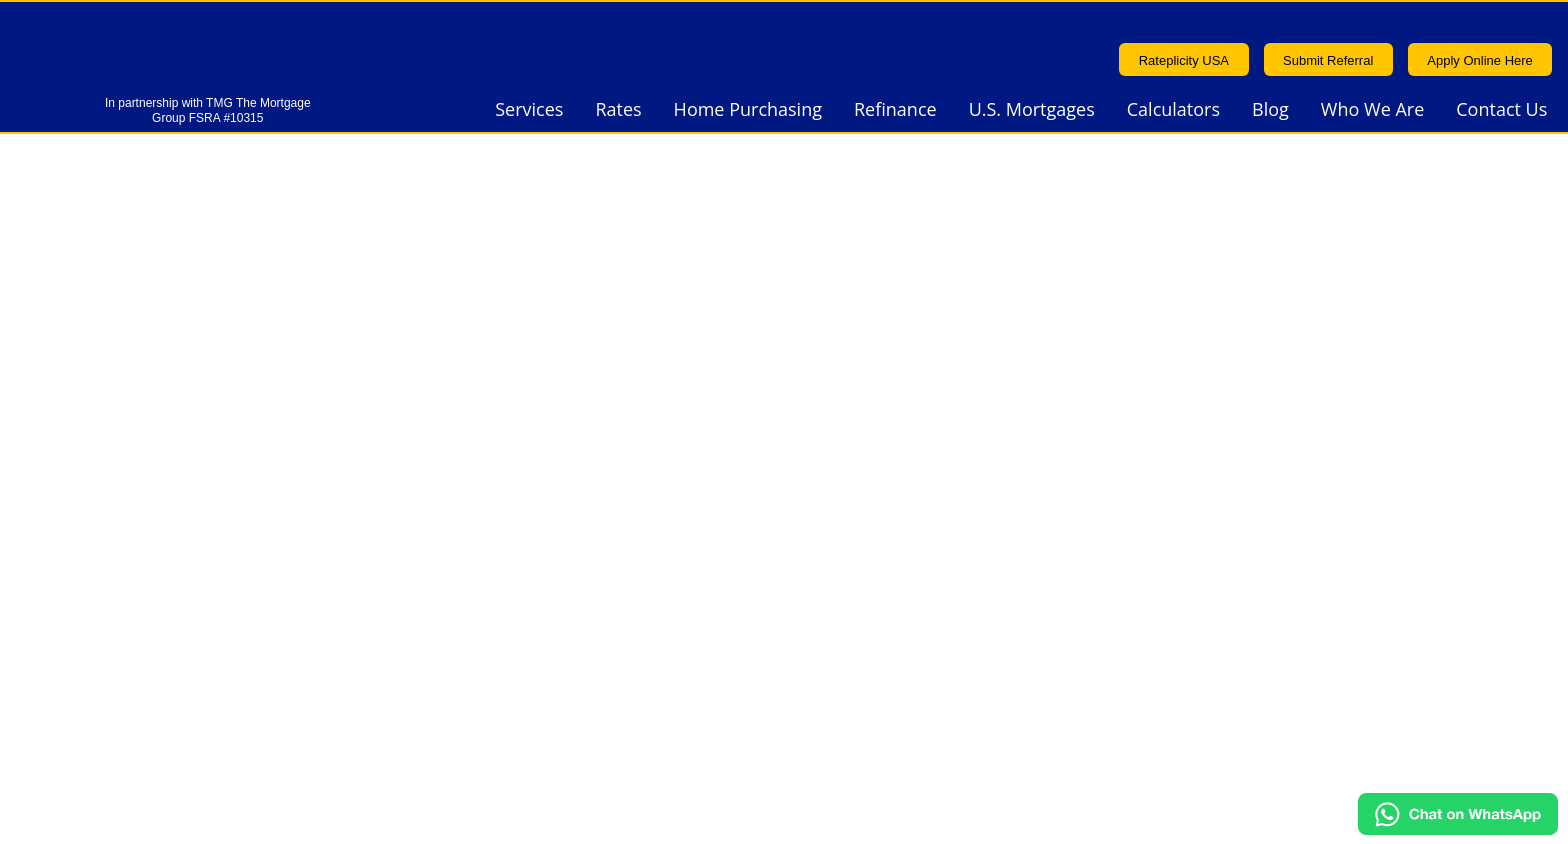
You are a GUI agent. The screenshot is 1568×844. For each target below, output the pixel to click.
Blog (1270, 111)
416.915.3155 (508, 548)
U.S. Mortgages (1032, 111)
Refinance (895, 111)
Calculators (1173, 111)
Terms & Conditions (1241, 615)
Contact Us (1501, 111)
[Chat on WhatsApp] (1458, 828)
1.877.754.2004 (500, 597)
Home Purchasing (748, 111)
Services (529, 111)
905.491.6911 (508, 500)
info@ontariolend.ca (1239, 566)
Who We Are (1372, 111)
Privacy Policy (508, 646)
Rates (618, 111)
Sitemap (1301, 803)
